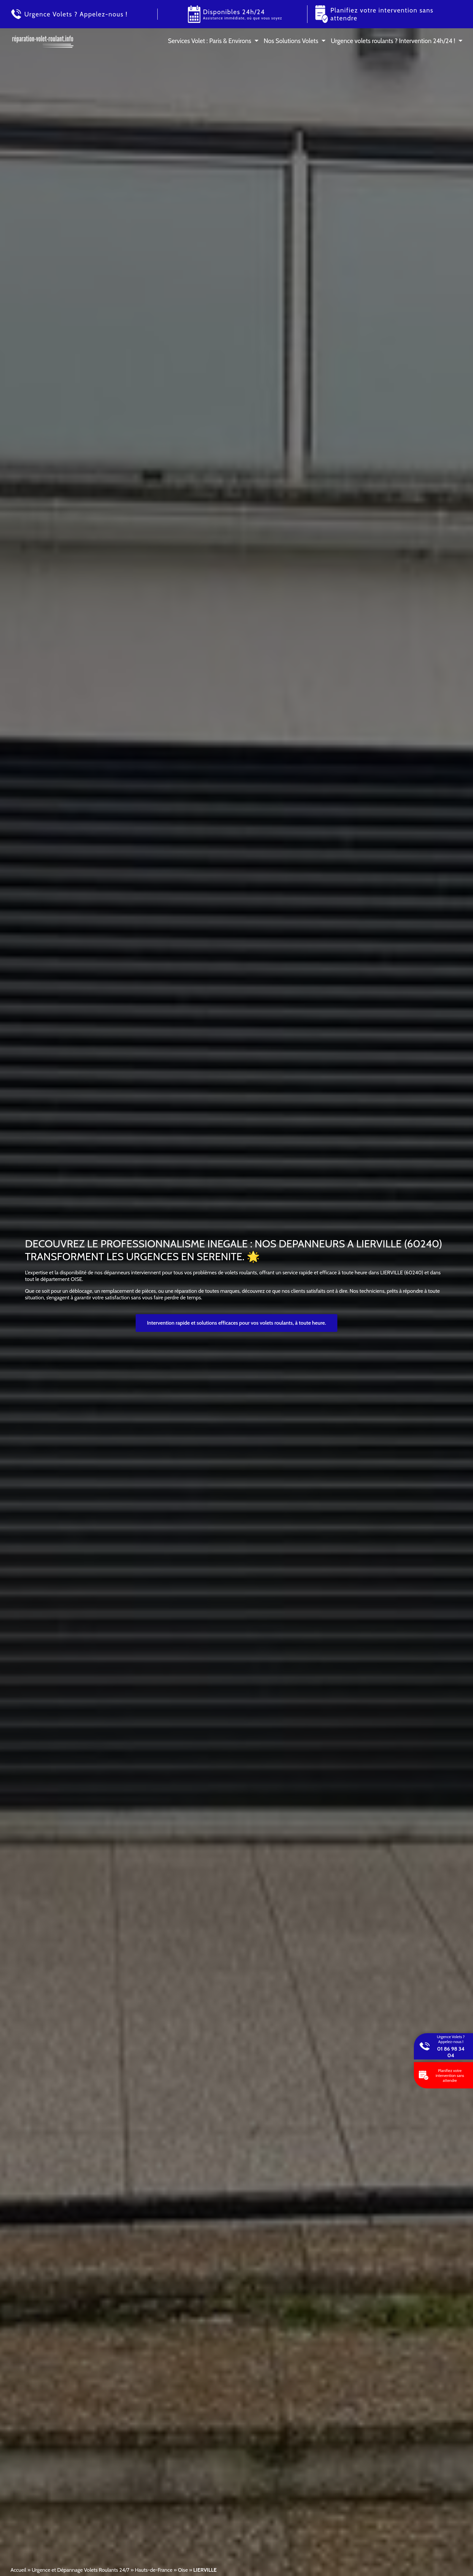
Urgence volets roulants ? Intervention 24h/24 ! (393, 41)
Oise (183, 2570)
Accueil (18, 2570)
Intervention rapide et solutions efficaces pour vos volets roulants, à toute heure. (236, 1323)
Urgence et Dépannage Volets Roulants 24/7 (80, 2570)
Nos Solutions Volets (291, 41)
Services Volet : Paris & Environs (209, 41)
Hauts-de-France (153, 2570)
